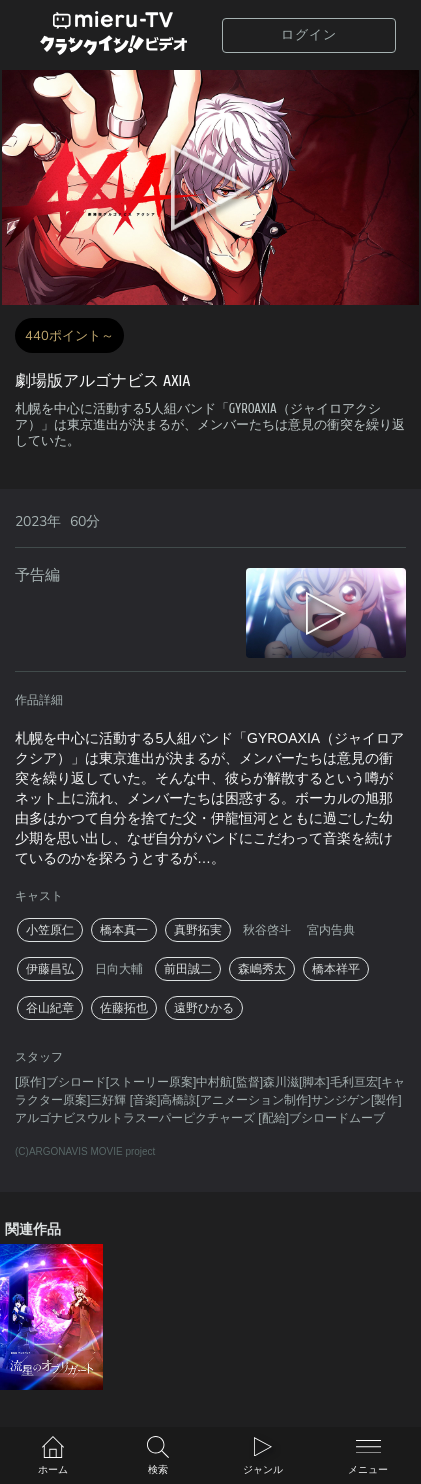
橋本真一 (124, 930)
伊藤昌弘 (50, 969)
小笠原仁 (50, 930)
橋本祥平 (336, 969)
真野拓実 (198, 930)
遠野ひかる (204, 1008)
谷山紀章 (50, 1008)
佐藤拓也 (124, 1008)
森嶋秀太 (262, 969)
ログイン (309, 34)
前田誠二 (188, 969)
